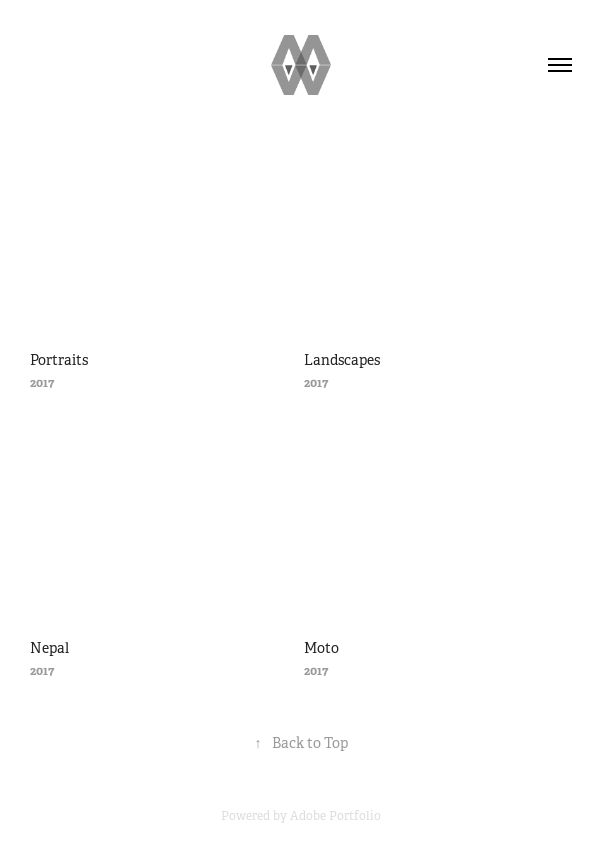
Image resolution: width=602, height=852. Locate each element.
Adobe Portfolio (335, 816)
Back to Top (301, 743)
